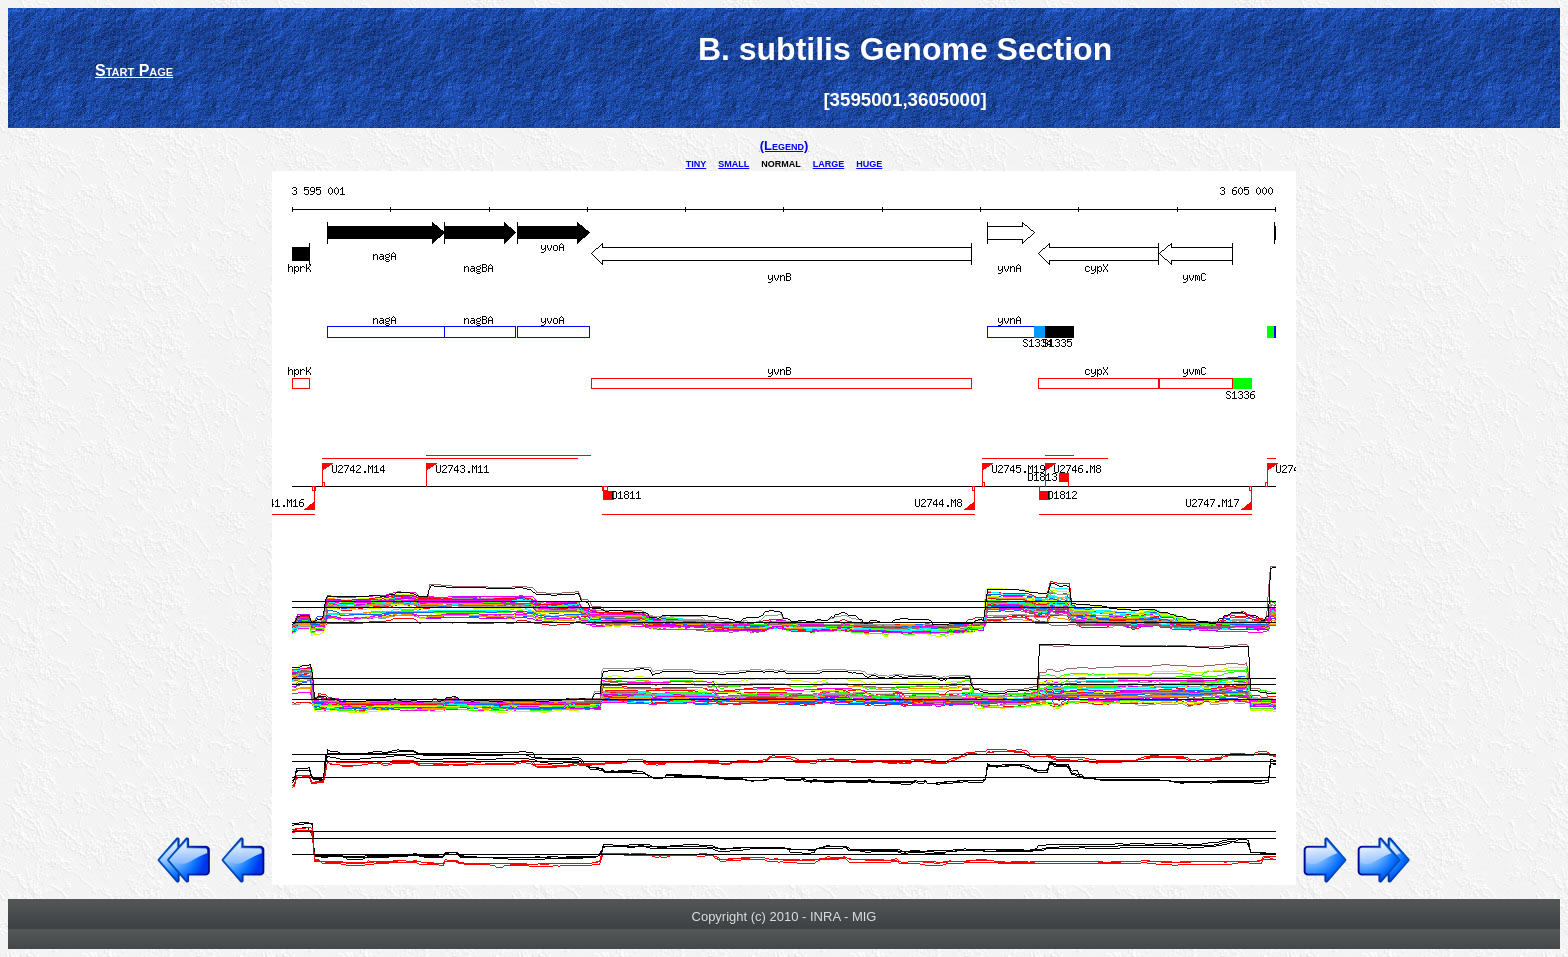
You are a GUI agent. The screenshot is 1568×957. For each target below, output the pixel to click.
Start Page (134, 70)
